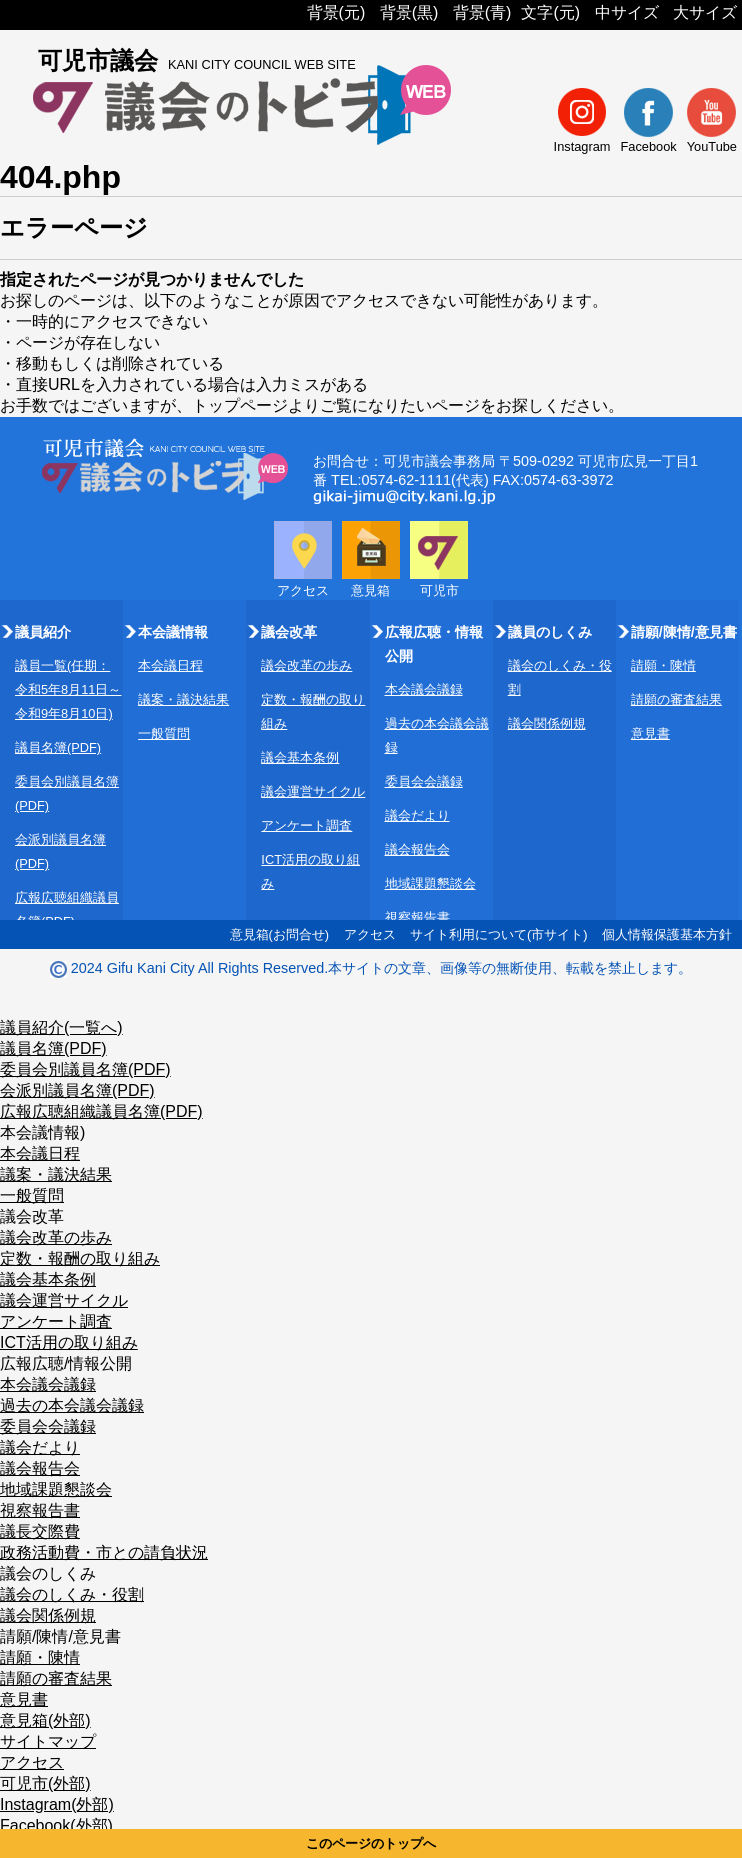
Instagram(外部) (57, 1804)
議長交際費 (40, 1531)
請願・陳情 (663, 665)
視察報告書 (417, 917)
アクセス (370, 934)
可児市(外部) (45, 1783)
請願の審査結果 (676, 699)
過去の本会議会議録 (72, 1405)
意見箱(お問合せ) (280, 934)
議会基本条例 (300, 757)
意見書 (650, 733)
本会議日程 (170, 665)
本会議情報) (42, 1132)
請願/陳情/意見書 (60, 1636)
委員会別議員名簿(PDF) (85, 1069)
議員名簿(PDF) (58, 747)
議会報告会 (417, 849)
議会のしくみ (48, 1573)
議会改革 (32, 1216)
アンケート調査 (306, 825)
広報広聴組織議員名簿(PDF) (101, 1111)
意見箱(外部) (45, 1720)
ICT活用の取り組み (69, 1342)
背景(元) (336, 12)
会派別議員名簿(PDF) (77, 1090)
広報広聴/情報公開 (66, 1363)
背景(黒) (409, 12)
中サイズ (627, 12)
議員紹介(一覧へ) (61, 1027)
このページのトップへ (371, 1843)
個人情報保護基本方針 (667, 934)
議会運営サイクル (313, 791)
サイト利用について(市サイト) (499, 934)
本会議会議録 (424, 689)
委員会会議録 (424, 781)
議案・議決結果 (183, 699)
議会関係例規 (547, 723)
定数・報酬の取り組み (80, 1258)
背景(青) (482, 12)
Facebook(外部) (56, 1825)
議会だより (417, 815)
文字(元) (550, 12)
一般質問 (164, 733)
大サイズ (705, 12)
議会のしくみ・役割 (72, 1594)
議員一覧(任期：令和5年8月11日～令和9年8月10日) (68, 689)
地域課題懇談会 (430, 883)
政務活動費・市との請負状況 (104, 1552)
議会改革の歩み (306, 665)
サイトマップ (48, 1741)
